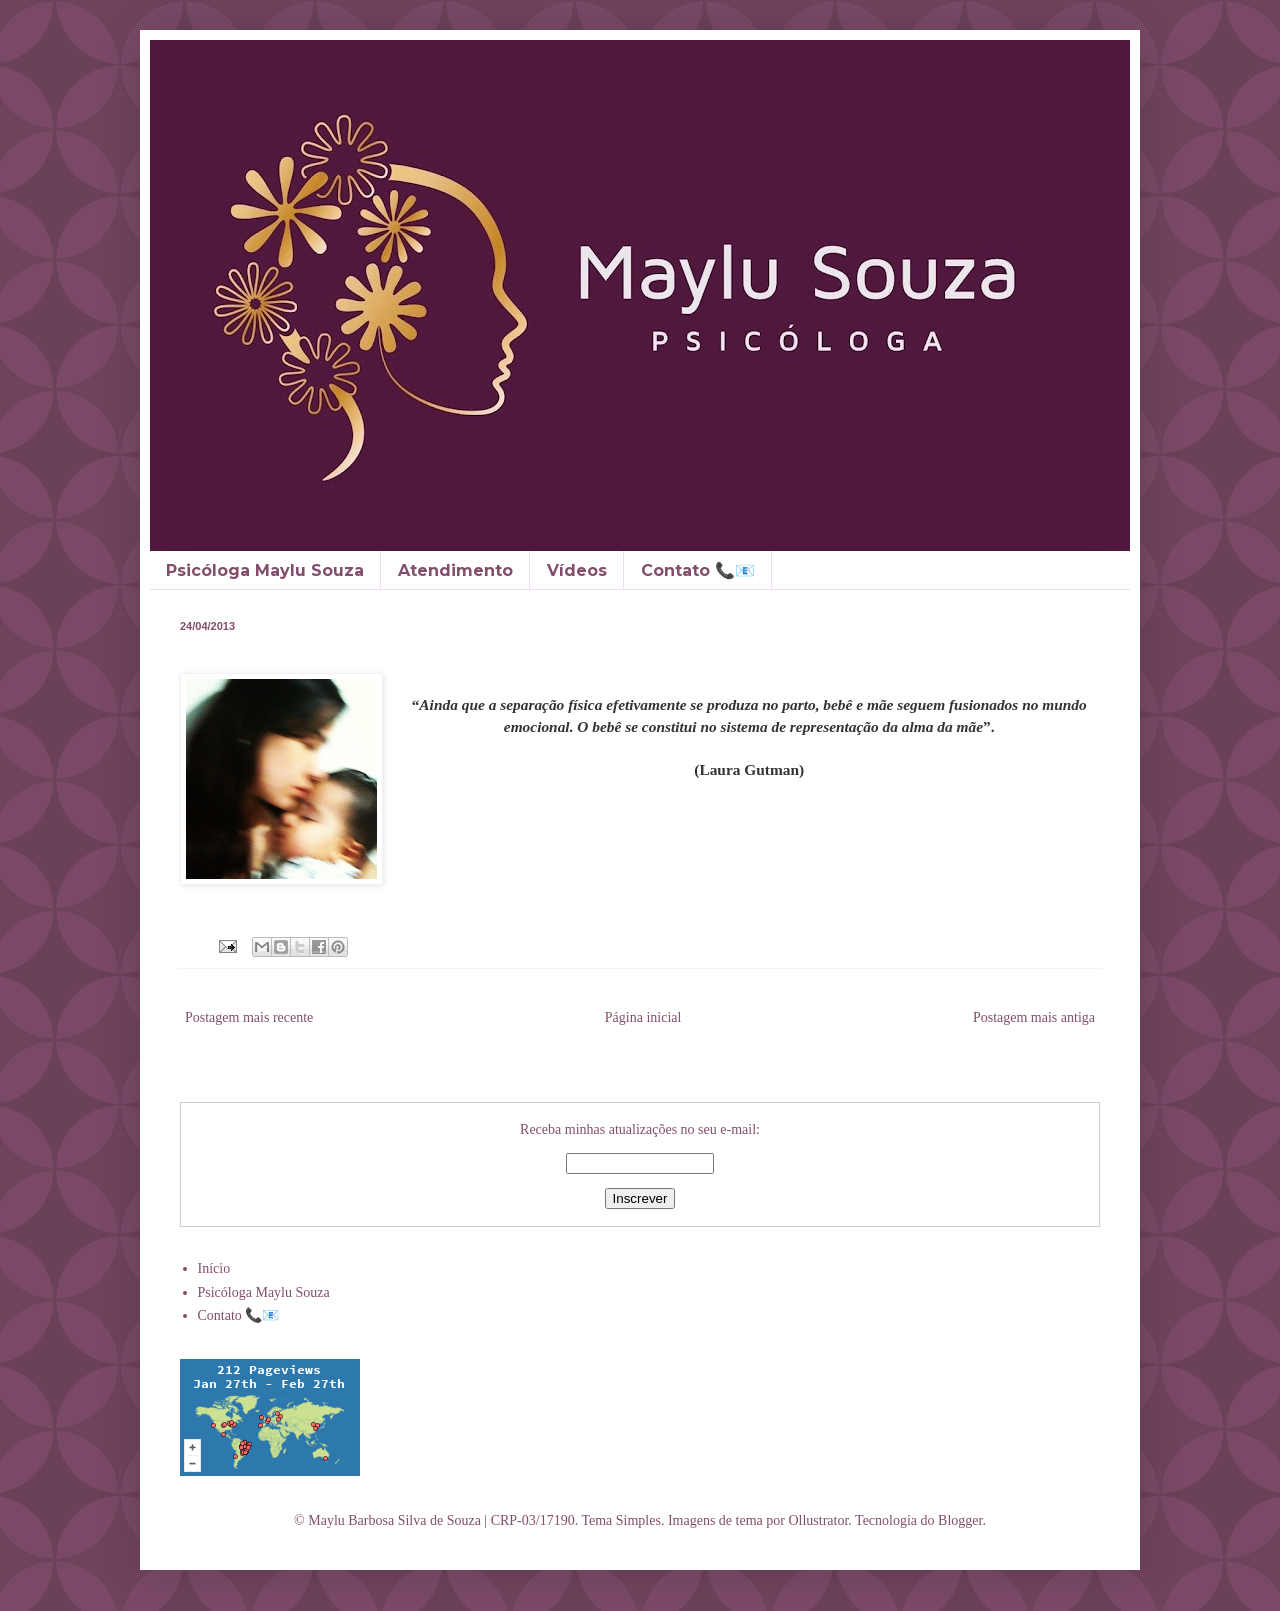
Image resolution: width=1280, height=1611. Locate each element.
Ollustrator (818, 1520)
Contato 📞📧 (698, 570)
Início (214, 1268)
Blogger (960, 1520)
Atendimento (455, 570)
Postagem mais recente (249, 1017)
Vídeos (577, 570)
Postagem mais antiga (1034, 1017)
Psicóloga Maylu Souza (265, 570)
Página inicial (643, 1017)
